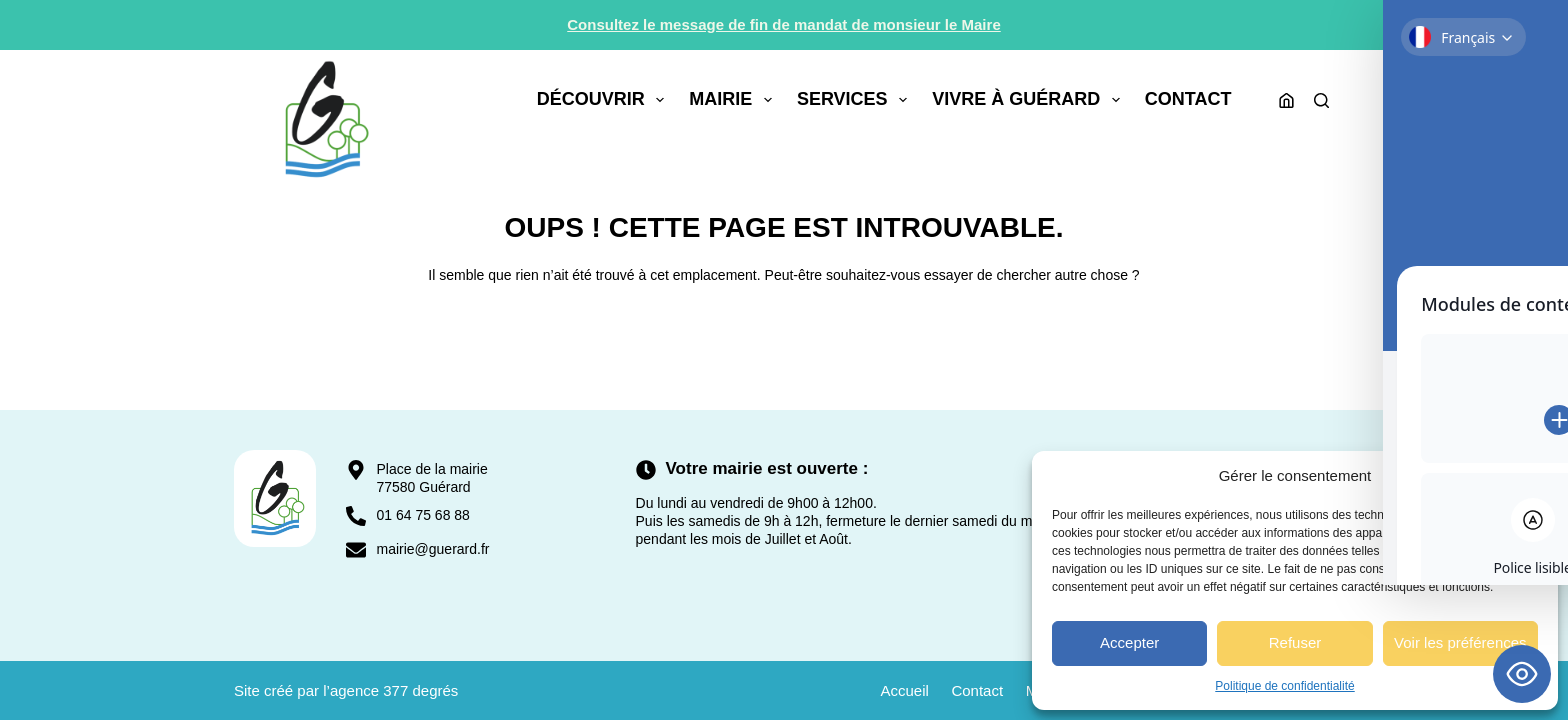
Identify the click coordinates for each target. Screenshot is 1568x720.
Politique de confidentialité (1284, 686)
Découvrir (605, 100)
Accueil (896, 690)
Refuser (1295, 642)
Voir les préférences (1460, 642)
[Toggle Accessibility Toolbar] (1522, 674)
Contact (1188, 99)
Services (856, 100)
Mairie (734, 100)
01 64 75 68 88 (422, 515)
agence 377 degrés (394, 690)
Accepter (1129, 642)
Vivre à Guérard (1030, 100)
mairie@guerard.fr (432, 549)
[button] (1528, 476)
